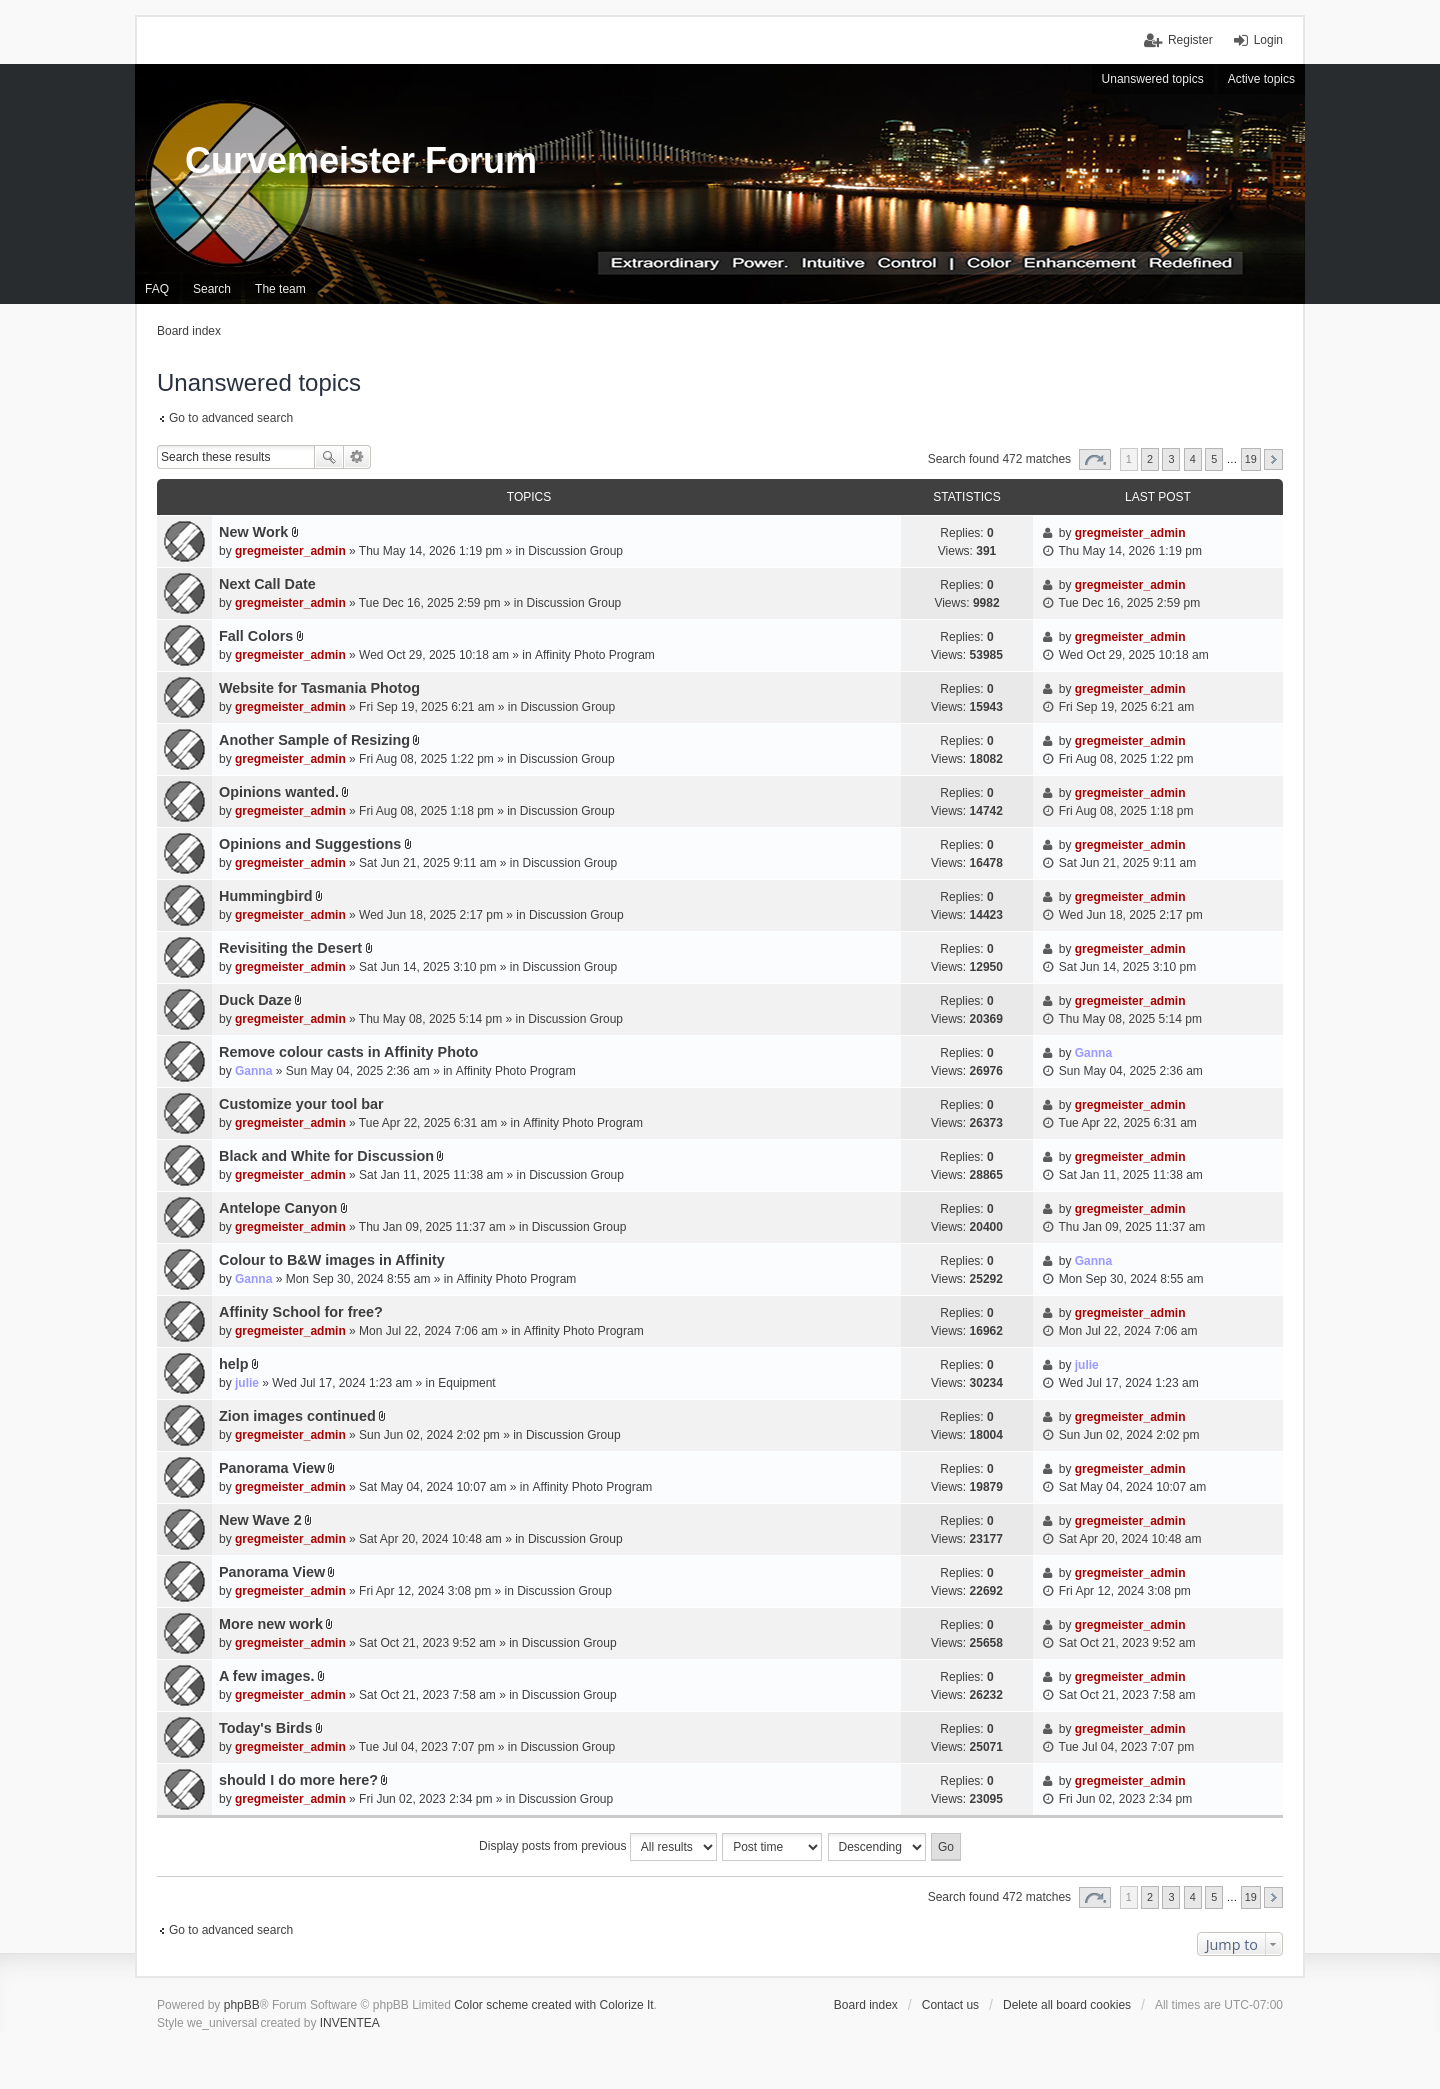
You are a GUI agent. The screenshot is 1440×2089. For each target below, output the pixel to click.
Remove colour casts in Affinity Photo (348, 1052)
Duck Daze (255, 1000)
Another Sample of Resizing (314, 740)
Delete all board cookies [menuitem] (1067, 2005)
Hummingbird (266, 896)
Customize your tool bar (301, 1104)
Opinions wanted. (279, 792)
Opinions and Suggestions (310, 844)
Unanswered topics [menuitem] (1153, 79)
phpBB (242, 2005)
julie (247, 1383)
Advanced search (357, 457)
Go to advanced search (231, 418)
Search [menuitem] (212, 289)
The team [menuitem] (280, 289)
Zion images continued (297, 1416)
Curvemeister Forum (361, 160)
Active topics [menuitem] (1261, 79)
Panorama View (272, 1468)
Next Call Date (267, 584)
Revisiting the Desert (290, 948)
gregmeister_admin (290, 551)
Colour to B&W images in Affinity (332, 1260)
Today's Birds (266, 1728)
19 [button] (1251, 459)
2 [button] (1150, 459)
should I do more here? (298, 1780)
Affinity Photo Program (595, 655)
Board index (866, 2005)
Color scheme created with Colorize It (553, 2005)
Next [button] (1273, 459)
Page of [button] (1095, 459)
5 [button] (1214, 459)
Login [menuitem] (1268, 40)
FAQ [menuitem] (157, 289)
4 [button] (1193, 459)
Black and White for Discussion (326, 1156)
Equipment (466, 1383)
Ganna (253, 1071)
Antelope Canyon (278, 1208)
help (234, 1364)
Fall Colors (256, 636)
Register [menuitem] (1190, 40)
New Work (253, 532)
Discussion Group (575, 551)
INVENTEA (350, 2023)
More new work (271, 1624)
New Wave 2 (260, 1520)
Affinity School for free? (301, 1312)
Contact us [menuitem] (950, 2005)
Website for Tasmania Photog (319, 688)
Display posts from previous (598, 1847)
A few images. (266, 1676)
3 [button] (1171, 459)
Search (329, 457)
